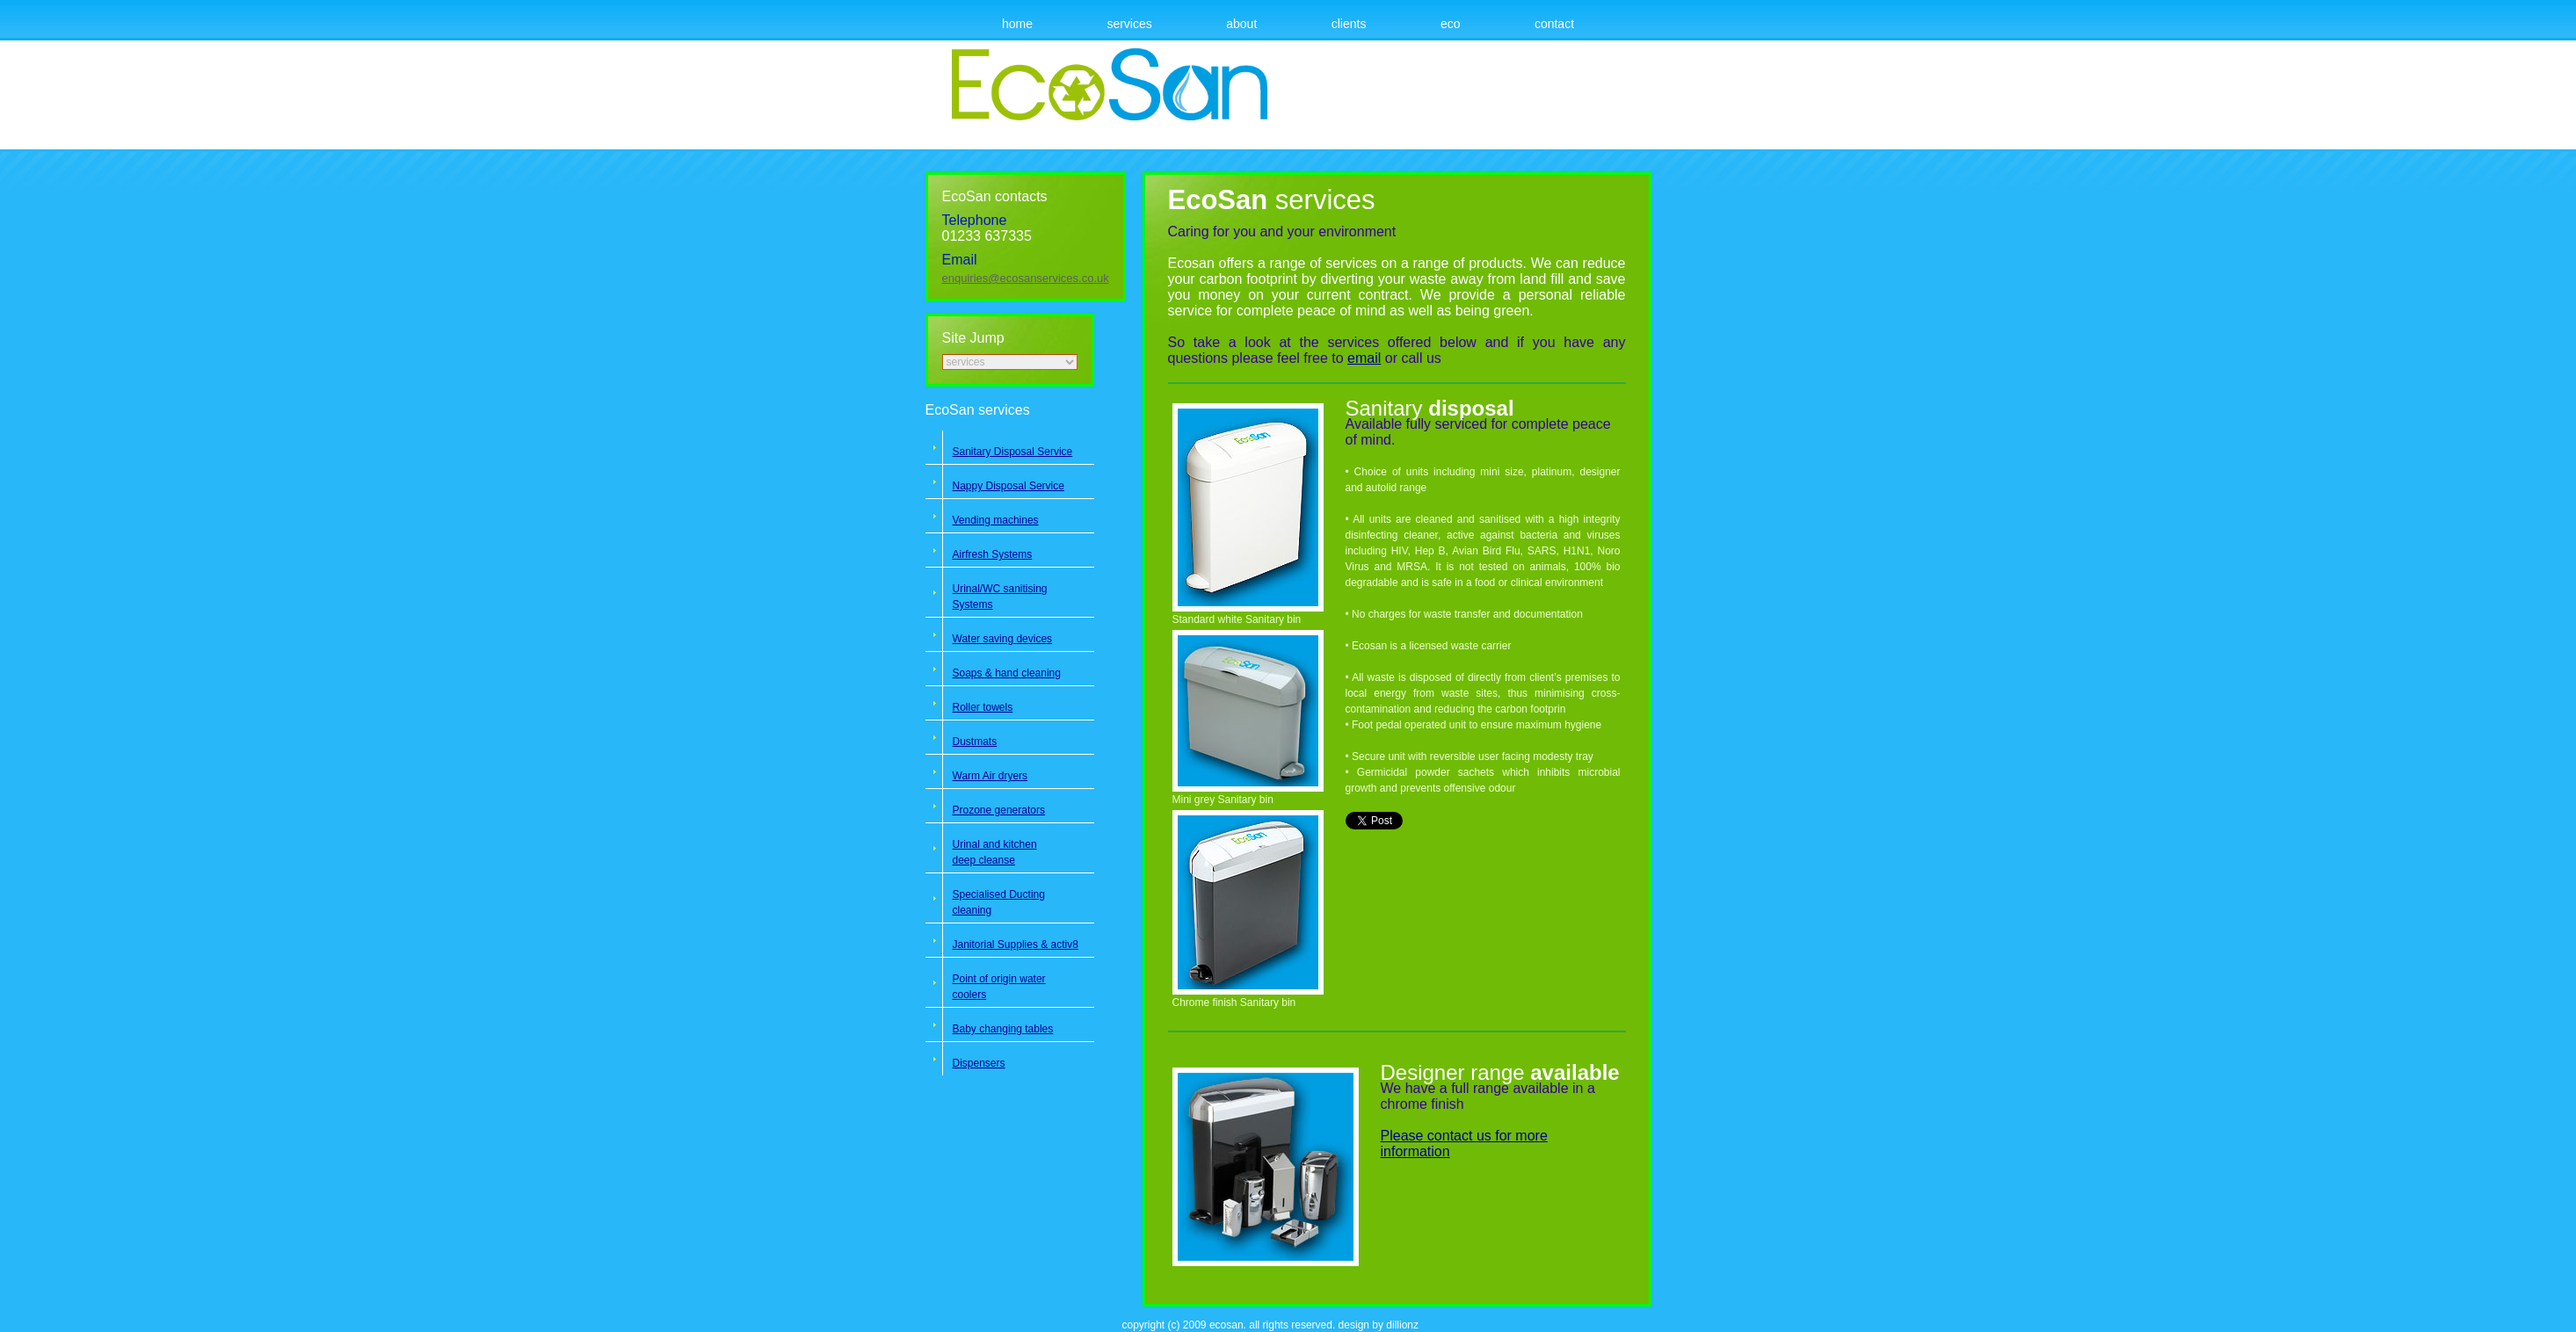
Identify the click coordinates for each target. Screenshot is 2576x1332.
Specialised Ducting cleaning (999, 902)
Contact (1554, 24)
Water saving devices (1003, 639)
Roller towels (983, 707)
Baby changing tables (1003, 1029)
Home (1017, 24)
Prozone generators (999, 810)
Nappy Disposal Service (1008, 486)
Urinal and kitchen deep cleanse (995, 852)
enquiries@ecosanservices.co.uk (1025, 278)
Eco (1450, 24)
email (1364, 358)
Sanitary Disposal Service (1013, 451)
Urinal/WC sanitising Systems (1000, 597)
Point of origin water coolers (999, 987)
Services (1129, 24)
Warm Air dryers (990, 776)
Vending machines (996, 520)
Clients (1349, 24)
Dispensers (979, 1063)
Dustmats (975, 741)
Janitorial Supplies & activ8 (1015, 944)
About (1241, 24)
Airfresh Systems (993, 554)
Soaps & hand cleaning (1007, 673)
